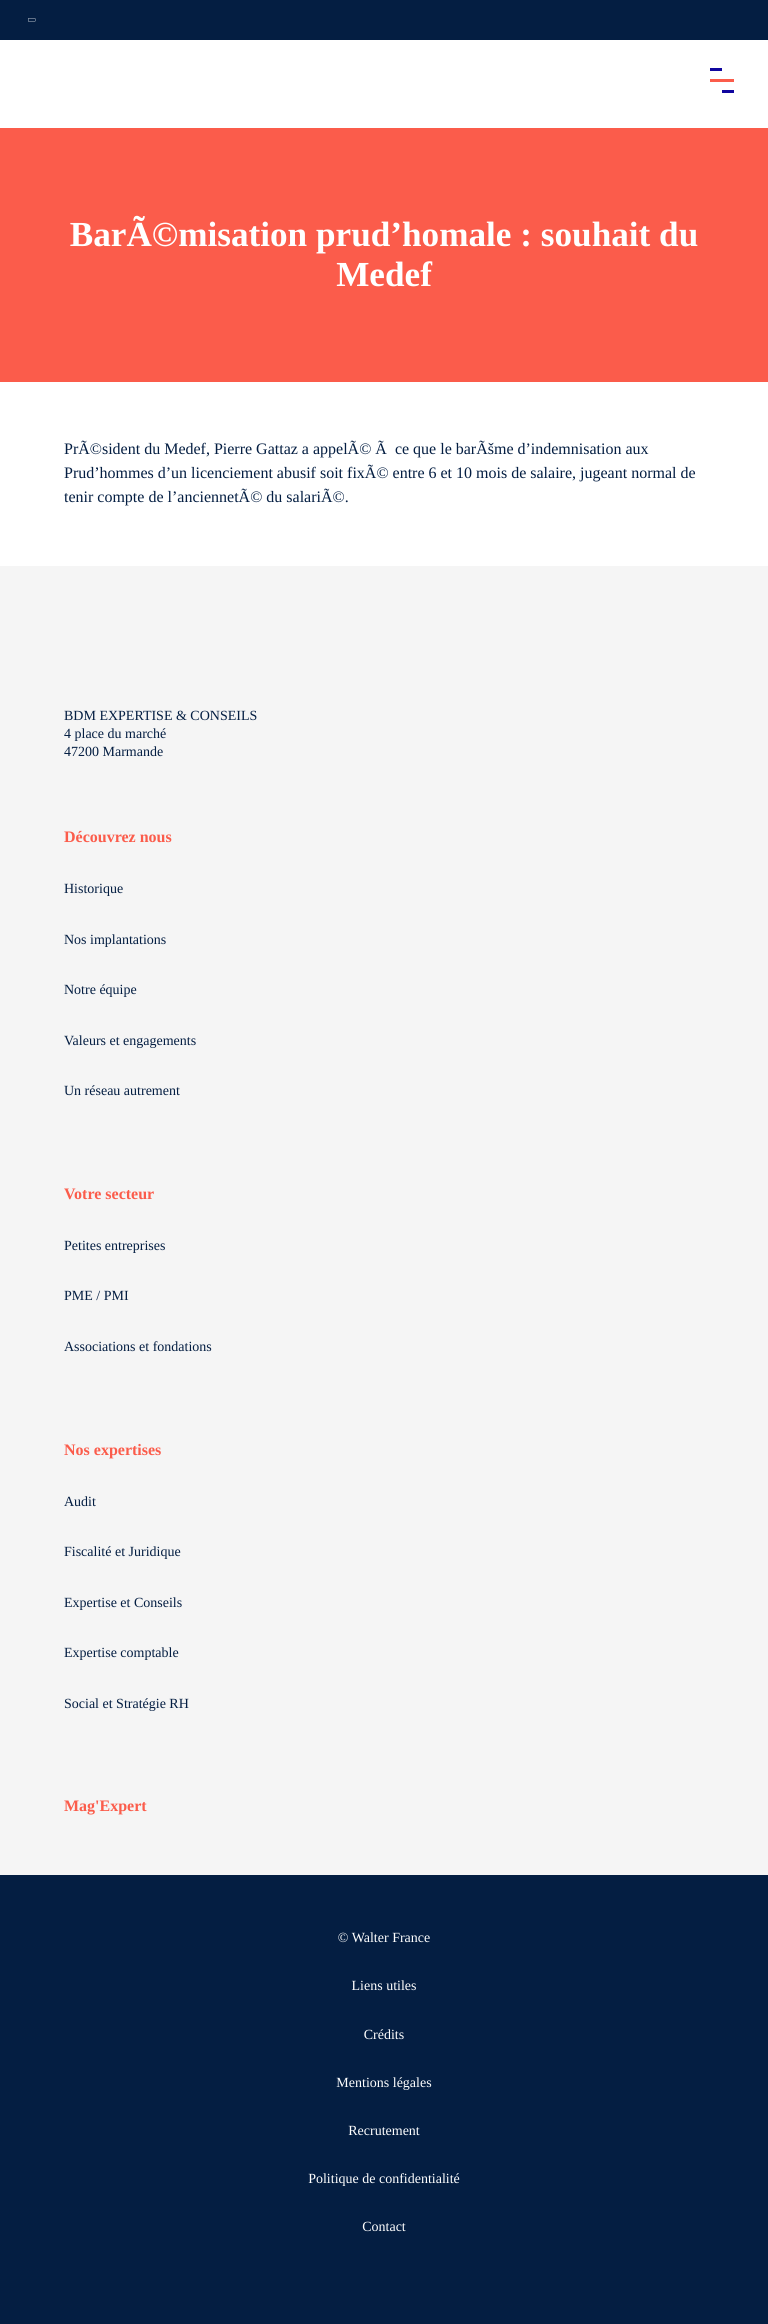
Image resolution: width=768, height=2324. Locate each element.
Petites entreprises (114, 1246)
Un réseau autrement (122, 1091)
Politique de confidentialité (384, 2179)
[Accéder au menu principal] (722, 80)
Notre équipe (100, 990)
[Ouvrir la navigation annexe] (32, 20)
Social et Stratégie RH (126, 1704)
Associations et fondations (138, 1347)
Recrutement (384, 2131)
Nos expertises (112, 1450)
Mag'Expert (105, 1806)
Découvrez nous (118, 837)
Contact (384, 2227)
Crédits (384, 2035)
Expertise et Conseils (123, 1603)
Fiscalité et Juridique (122, 1552)
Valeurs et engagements (130, 1041)
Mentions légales (383, 2083)
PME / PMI (96, 1296)
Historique (93, 889)
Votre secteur (109, 1194)
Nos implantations (115, 940)
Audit (80, 1502)
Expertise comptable (121, 1653)
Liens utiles (384, 1986)
